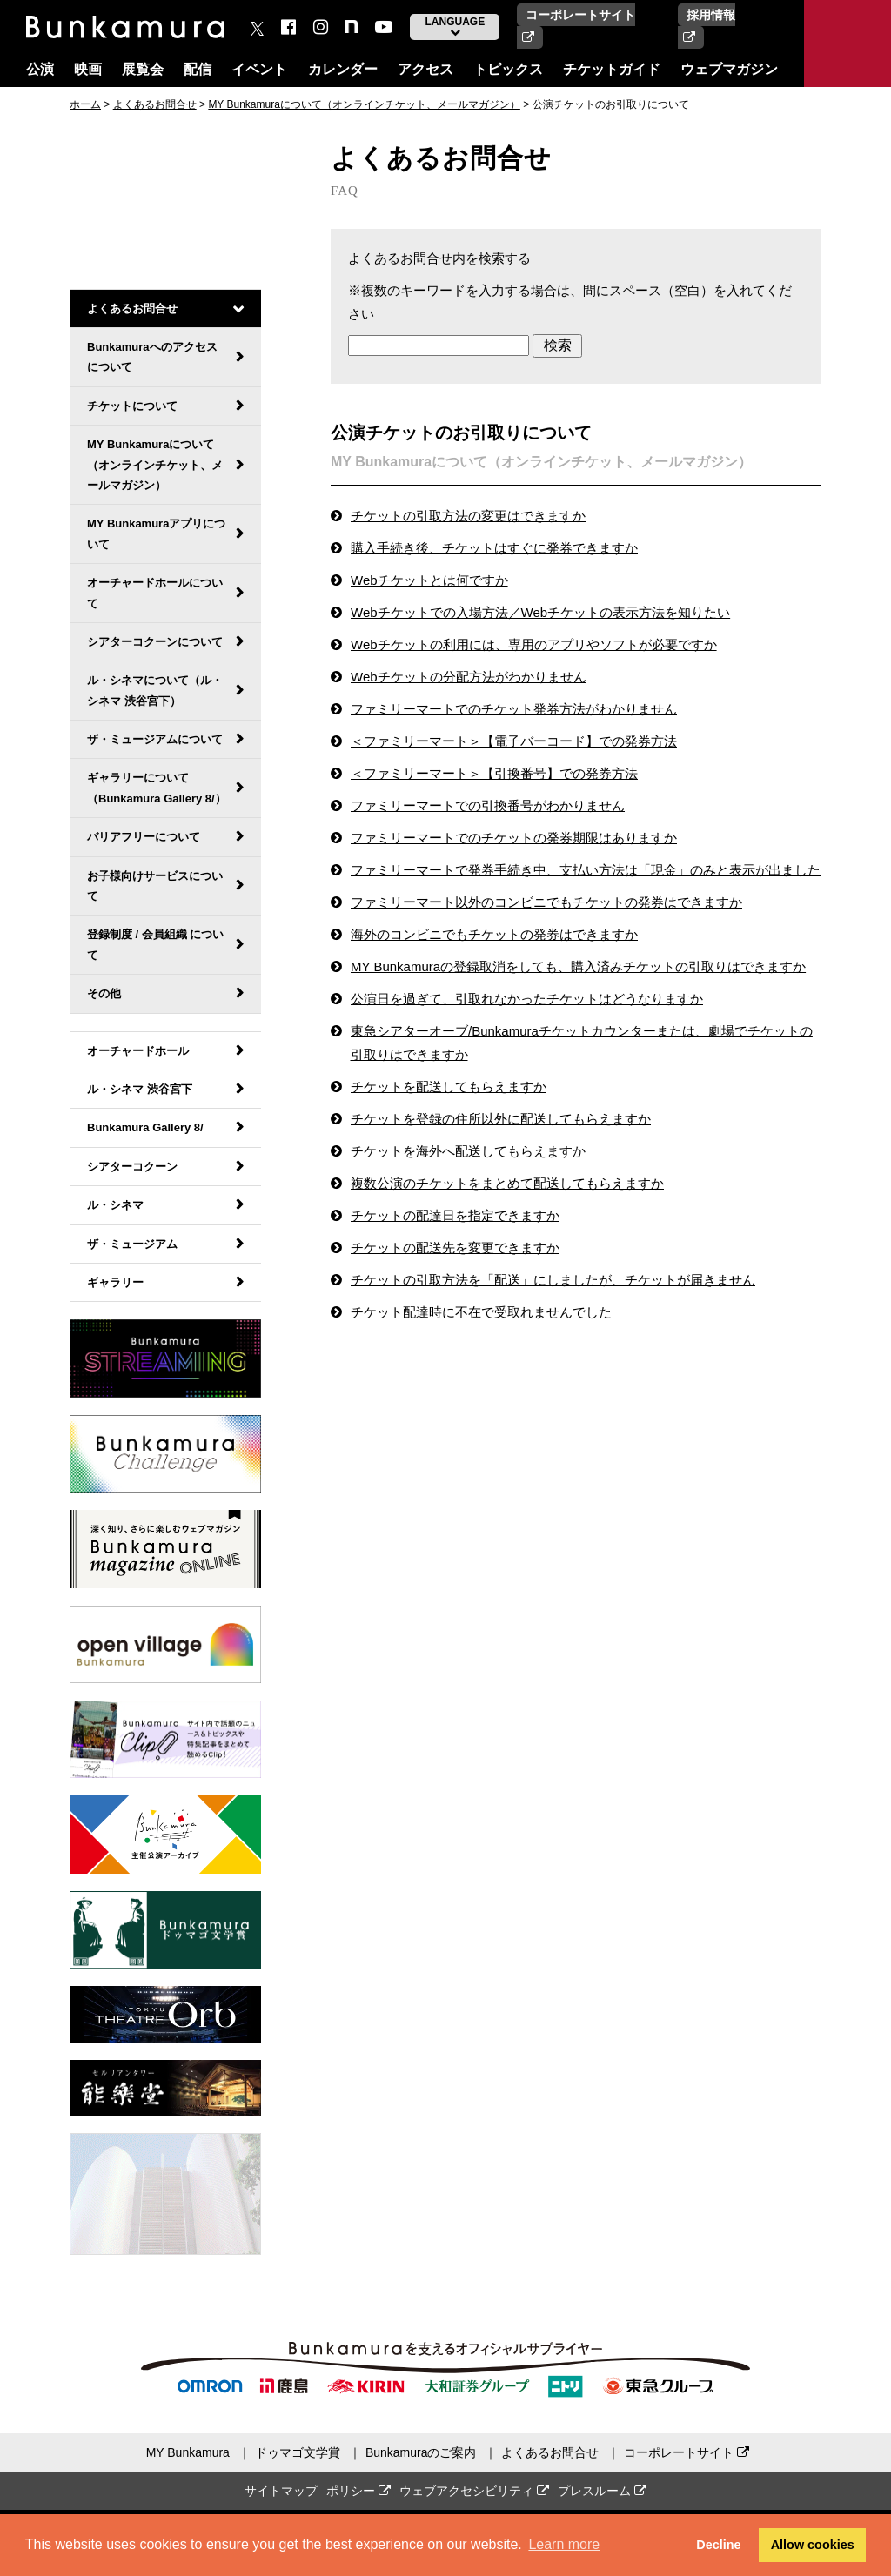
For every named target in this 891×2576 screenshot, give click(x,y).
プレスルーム (602, 2491)
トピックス (508, 69)
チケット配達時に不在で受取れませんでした (481, 1312)
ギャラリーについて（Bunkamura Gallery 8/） (156, 787)
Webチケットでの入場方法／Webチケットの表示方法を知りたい (540, 612)
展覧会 (143, 69)
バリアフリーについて (143, 836)
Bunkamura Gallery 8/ (145, 1127)
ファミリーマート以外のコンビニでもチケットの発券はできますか (546, 902)
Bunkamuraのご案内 (421, 2452)
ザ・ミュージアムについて (155, 739)
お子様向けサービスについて (155, 885)
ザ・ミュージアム (132, 1244)
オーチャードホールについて (155, 592)
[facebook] (288, 27)
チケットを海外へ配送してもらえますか (468, 1151)
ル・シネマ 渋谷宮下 (139, 1089)
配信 (197, 69)
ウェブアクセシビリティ (474, 2491)
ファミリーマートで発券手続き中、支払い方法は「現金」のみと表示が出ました (586, 869)
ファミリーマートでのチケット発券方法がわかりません (514, 708)
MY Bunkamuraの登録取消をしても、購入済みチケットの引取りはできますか (578, 966)
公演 (40, 69)
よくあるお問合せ (155, 104)
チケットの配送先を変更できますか (455, 1247)
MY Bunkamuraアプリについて (156, 533)
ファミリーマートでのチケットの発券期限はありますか (514, 837)
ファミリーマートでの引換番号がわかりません (488, 805)
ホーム (85, 104)
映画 (88, 69)
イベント (259, 69)
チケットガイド (611, 69)
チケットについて (132, 406)
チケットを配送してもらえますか (448, 1086)
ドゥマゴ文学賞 (297, 2452)
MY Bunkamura (188, 2452)
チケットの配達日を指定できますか (455, 1215)
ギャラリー (115, 1282)
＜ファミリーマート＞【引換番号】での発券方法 (494, 773)
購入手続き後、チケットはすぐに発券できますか (494, 547)
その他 (104, 993)
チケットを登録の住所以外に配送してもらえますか (501, 1118)
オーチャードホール (138, 1050)
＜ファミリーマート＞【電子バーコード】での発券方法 (514, 741)
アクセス (425, 69)
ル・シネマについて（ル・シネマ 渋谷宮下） (155, 690)
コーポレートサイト (686, 2452)
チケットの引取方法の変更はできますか (468, 515)
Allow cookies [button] (812, 2545)
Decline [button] (718, 2545)
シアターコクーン (132, 1166)
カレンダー (343, 69)
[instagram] (320, 27)
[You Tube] (383, 27)
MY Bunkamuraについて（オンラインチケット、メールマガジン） (363, 104)
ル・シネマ (115, 1204)
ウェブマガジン (729, 69)
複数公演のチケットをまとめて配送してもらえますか (507, 1183)
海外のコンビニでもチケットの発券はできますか (494, 934)
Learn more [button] (564, 2544)
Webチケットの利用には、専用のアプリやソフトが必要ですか (534, 644)
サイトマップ (281, 2491)
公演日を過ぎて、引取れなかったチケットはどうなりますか (527, 998)
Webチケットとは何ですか (429, 580)
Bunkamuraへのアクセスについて (152, 356)
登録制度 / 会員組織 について (155, 944)
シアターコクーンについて (155, 641)
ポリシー (358, 2491)
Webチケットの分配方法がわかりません (468, 676)
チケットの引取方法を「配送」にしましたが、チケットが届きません (553, 1279)
